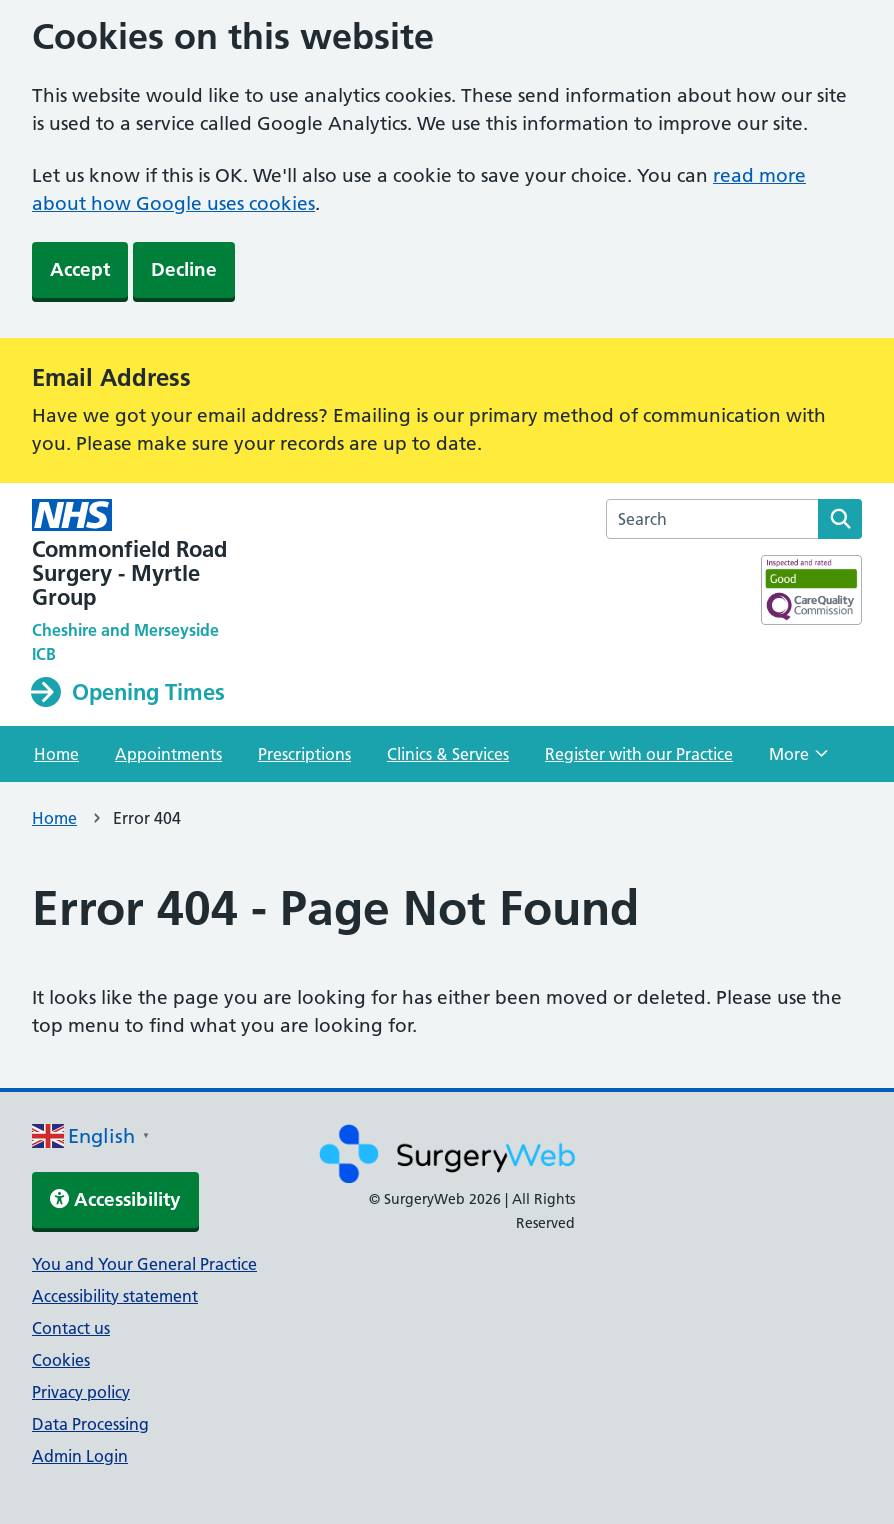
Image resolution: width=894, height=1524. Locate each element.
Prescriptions (304, 754)
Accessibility (115, 1199)
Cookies (61, 1360)
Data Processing (90, 1424)
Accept (80, 269)
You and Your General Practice (144, 1264)
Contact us (71, 1328)
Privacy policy (81, 1392)
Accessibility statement (115, 1296)
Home (56, 754)
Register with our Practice (639, 754)
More (798, 760)
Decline (184, 269)
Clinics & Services (448, 754)
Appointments (168, 754)
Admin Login (80, 1456)
